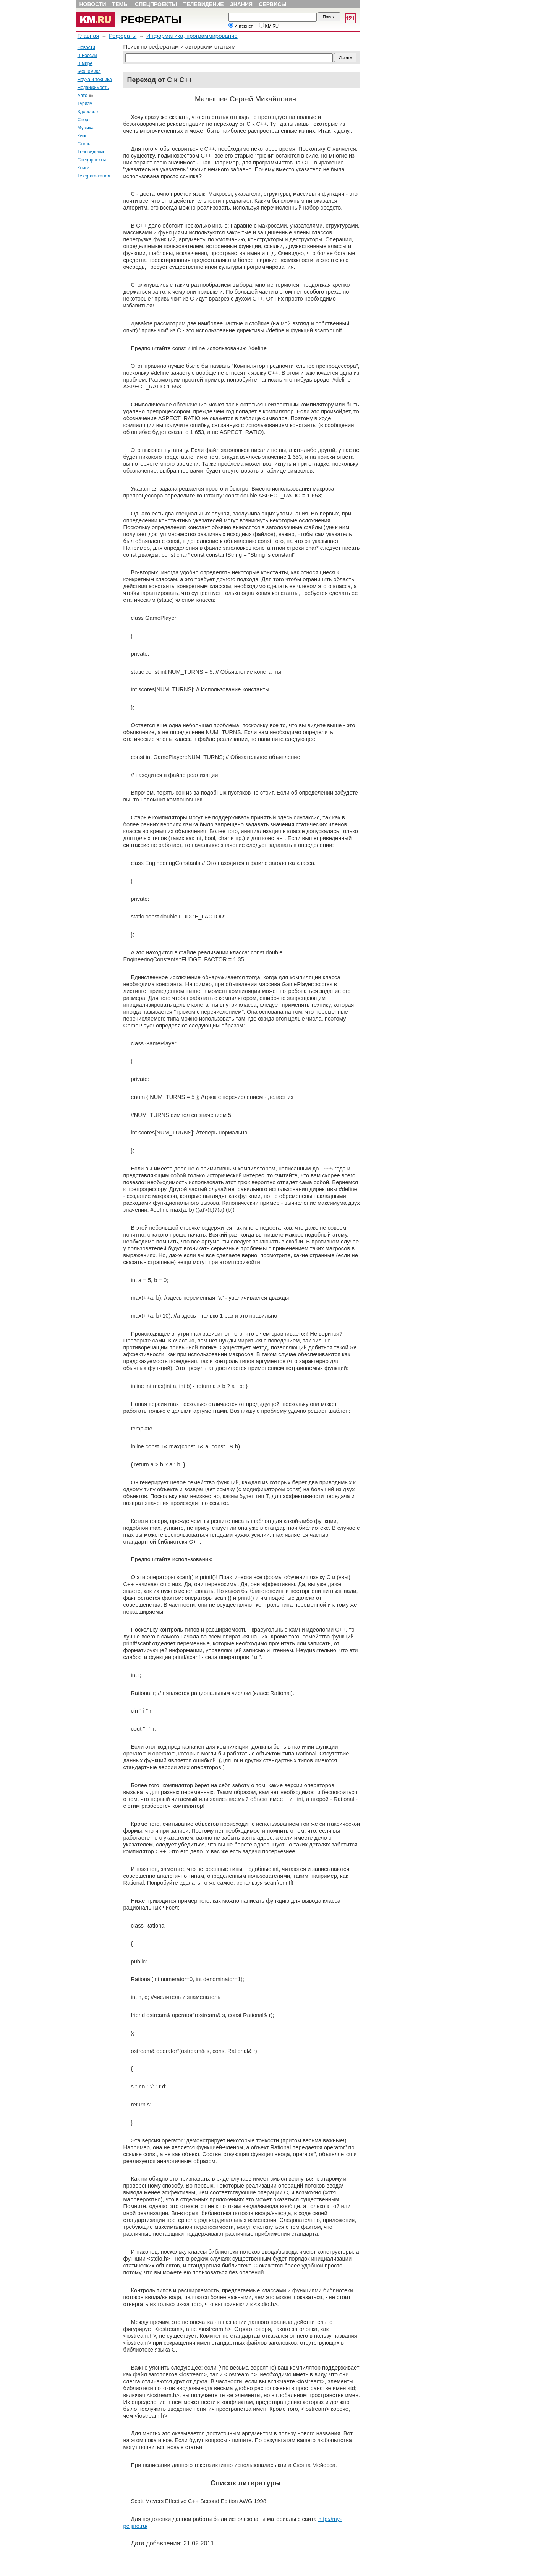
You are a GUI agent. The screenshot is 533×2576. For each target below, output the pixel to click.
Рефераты (151, 20)
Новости (92, 4)
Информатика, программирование (192, 36)
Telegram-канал (94, 176)
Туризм (85, 103)
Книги (83, 168)
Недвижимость (93, 87)
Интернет (240, 26)
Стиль (84, 143)
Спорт (84, 119)
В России (87, 55)
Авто (82, 95)
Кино (83, 135)
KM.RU (269, 26)
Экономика (89, 71)
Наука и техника (95, 79)
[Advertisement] (99, 299)
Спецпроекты (156, 4)
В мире (85, 63)
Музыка (86, 127)
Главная (88, 36)
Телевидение (203, 4)
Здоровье (88, 111)
